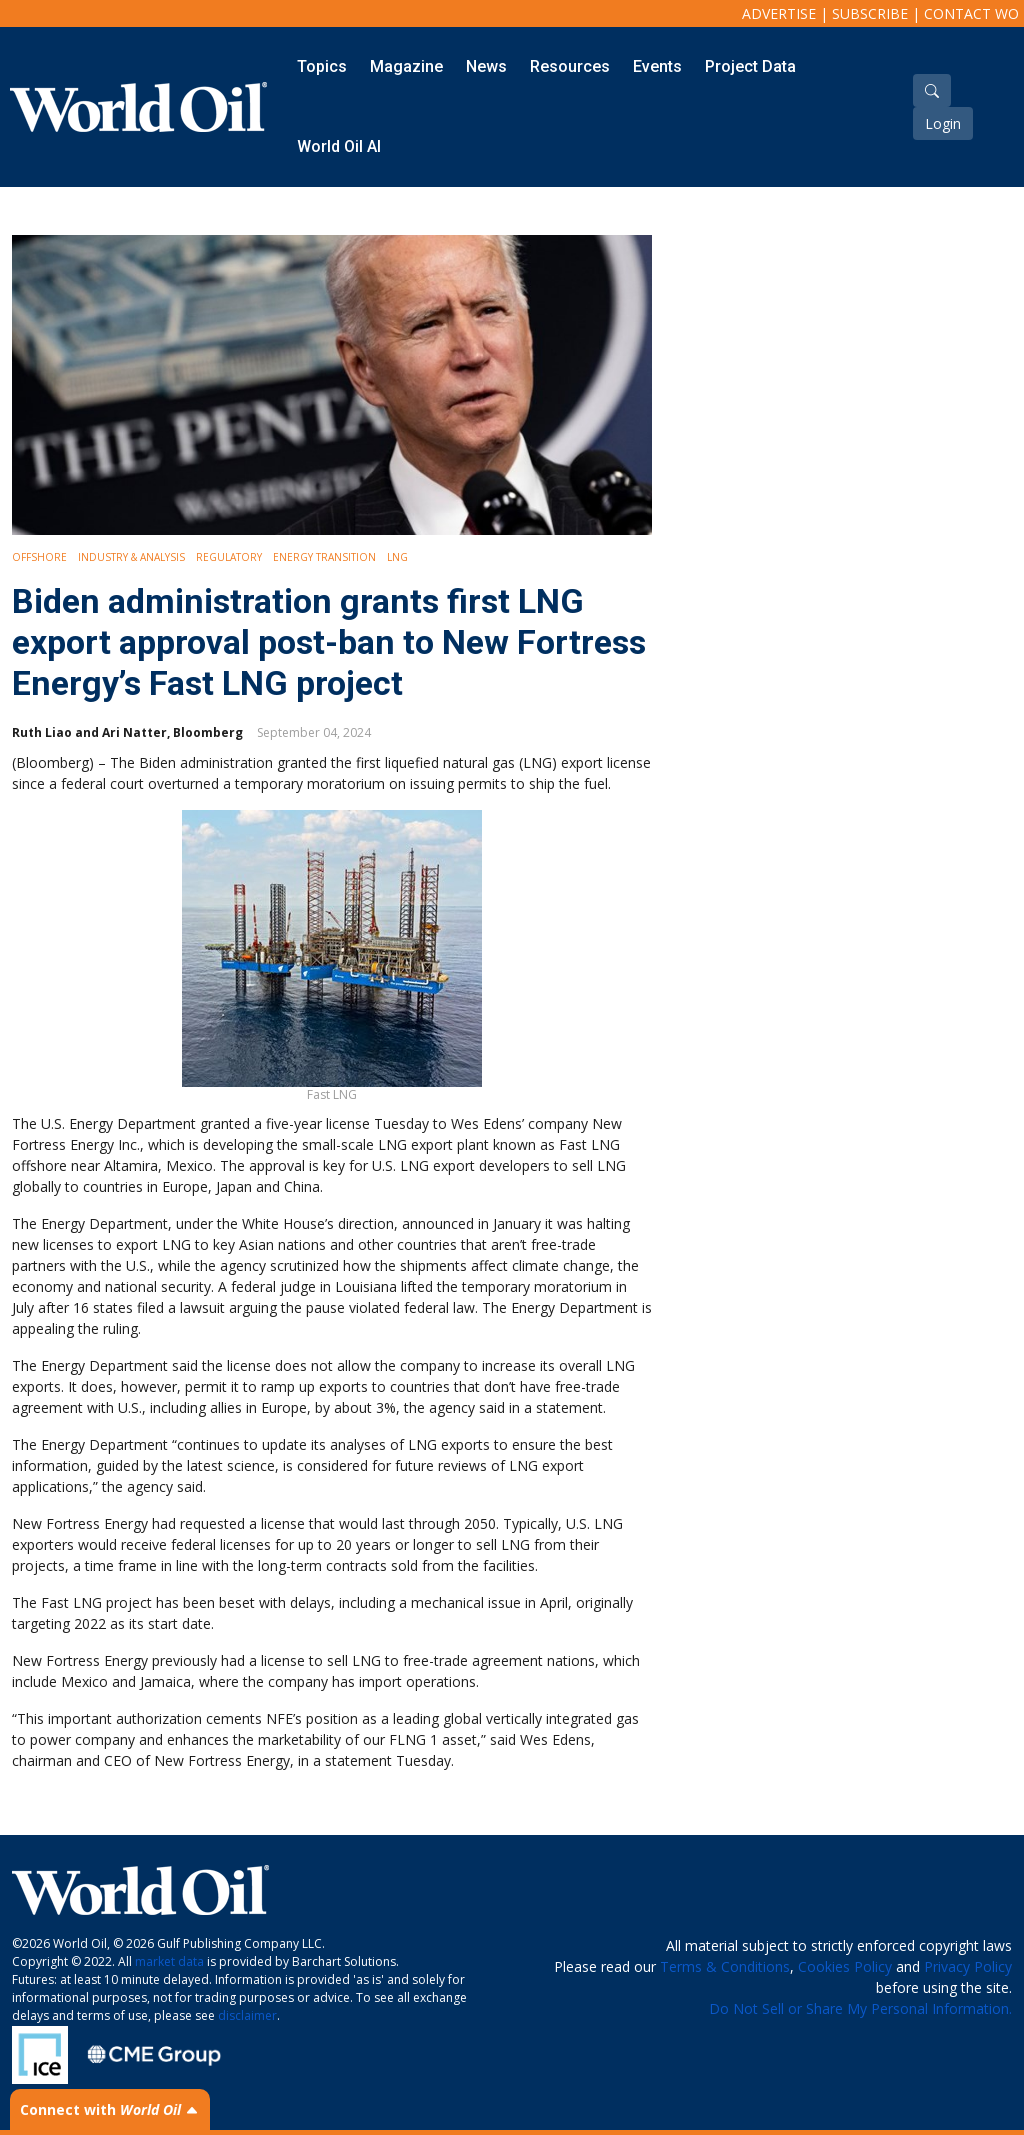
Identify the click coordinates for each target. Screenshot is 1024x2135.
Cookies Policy (845, 1966)
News (486, 66)
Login (943, 123)
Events (657, 66)
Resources (570, 66)
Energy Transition (324, 557)
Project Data (750, 66)
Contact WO (971, 13)
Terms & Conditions (725, 1966)
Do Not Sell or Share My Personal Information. (860, 2008)
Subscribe (870, 13)
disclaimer (247, 2015)
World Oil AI (339, 146)
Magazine (406, 66)
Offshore (39, 557)
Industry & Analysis (131, 557)
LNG (397, 557)
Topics (322, 66)
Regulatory (229, 557)
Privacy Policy (968, 1966)
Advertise (779, 13)
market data (169, 1961)
